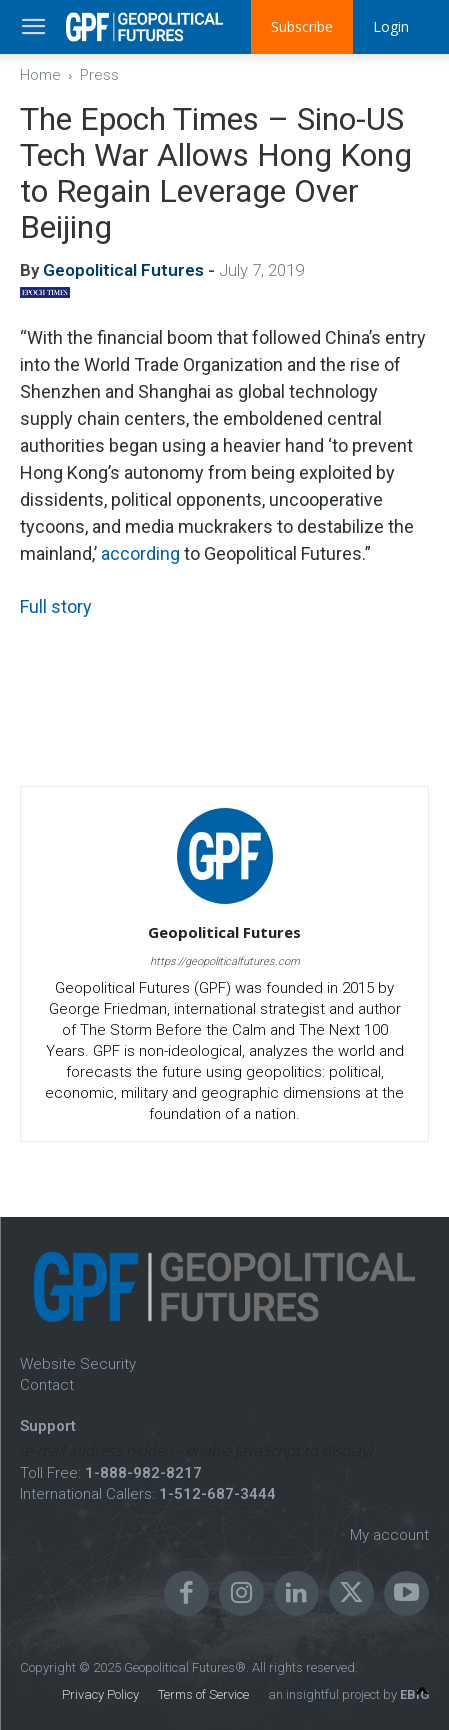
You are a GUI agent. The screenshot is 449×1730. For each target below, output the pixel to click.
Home (40, 75)
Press (99, 75)
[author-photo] (225, 904)
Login (391, 26)
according (140, 553)
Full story (56, 606)
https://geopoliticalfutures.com (225, 961)
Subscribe (302, 26)
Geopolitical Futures (123, 270)
